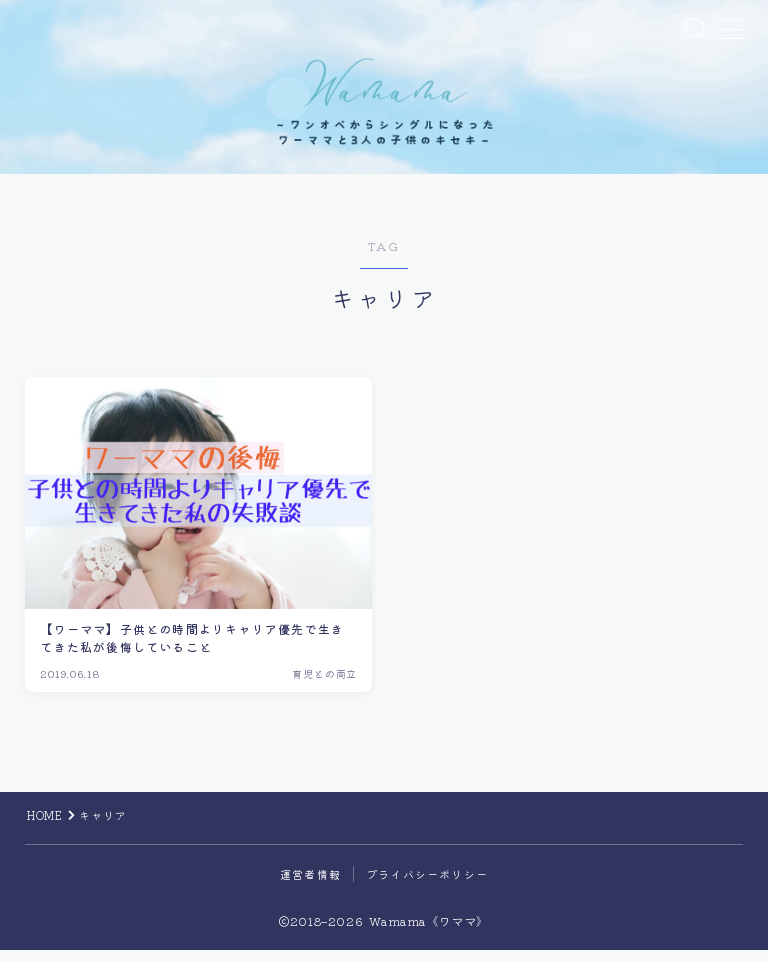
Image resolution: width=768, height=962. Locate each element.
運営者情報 (310, 886)
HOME (45, 827)
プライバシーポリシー (427, 886)
